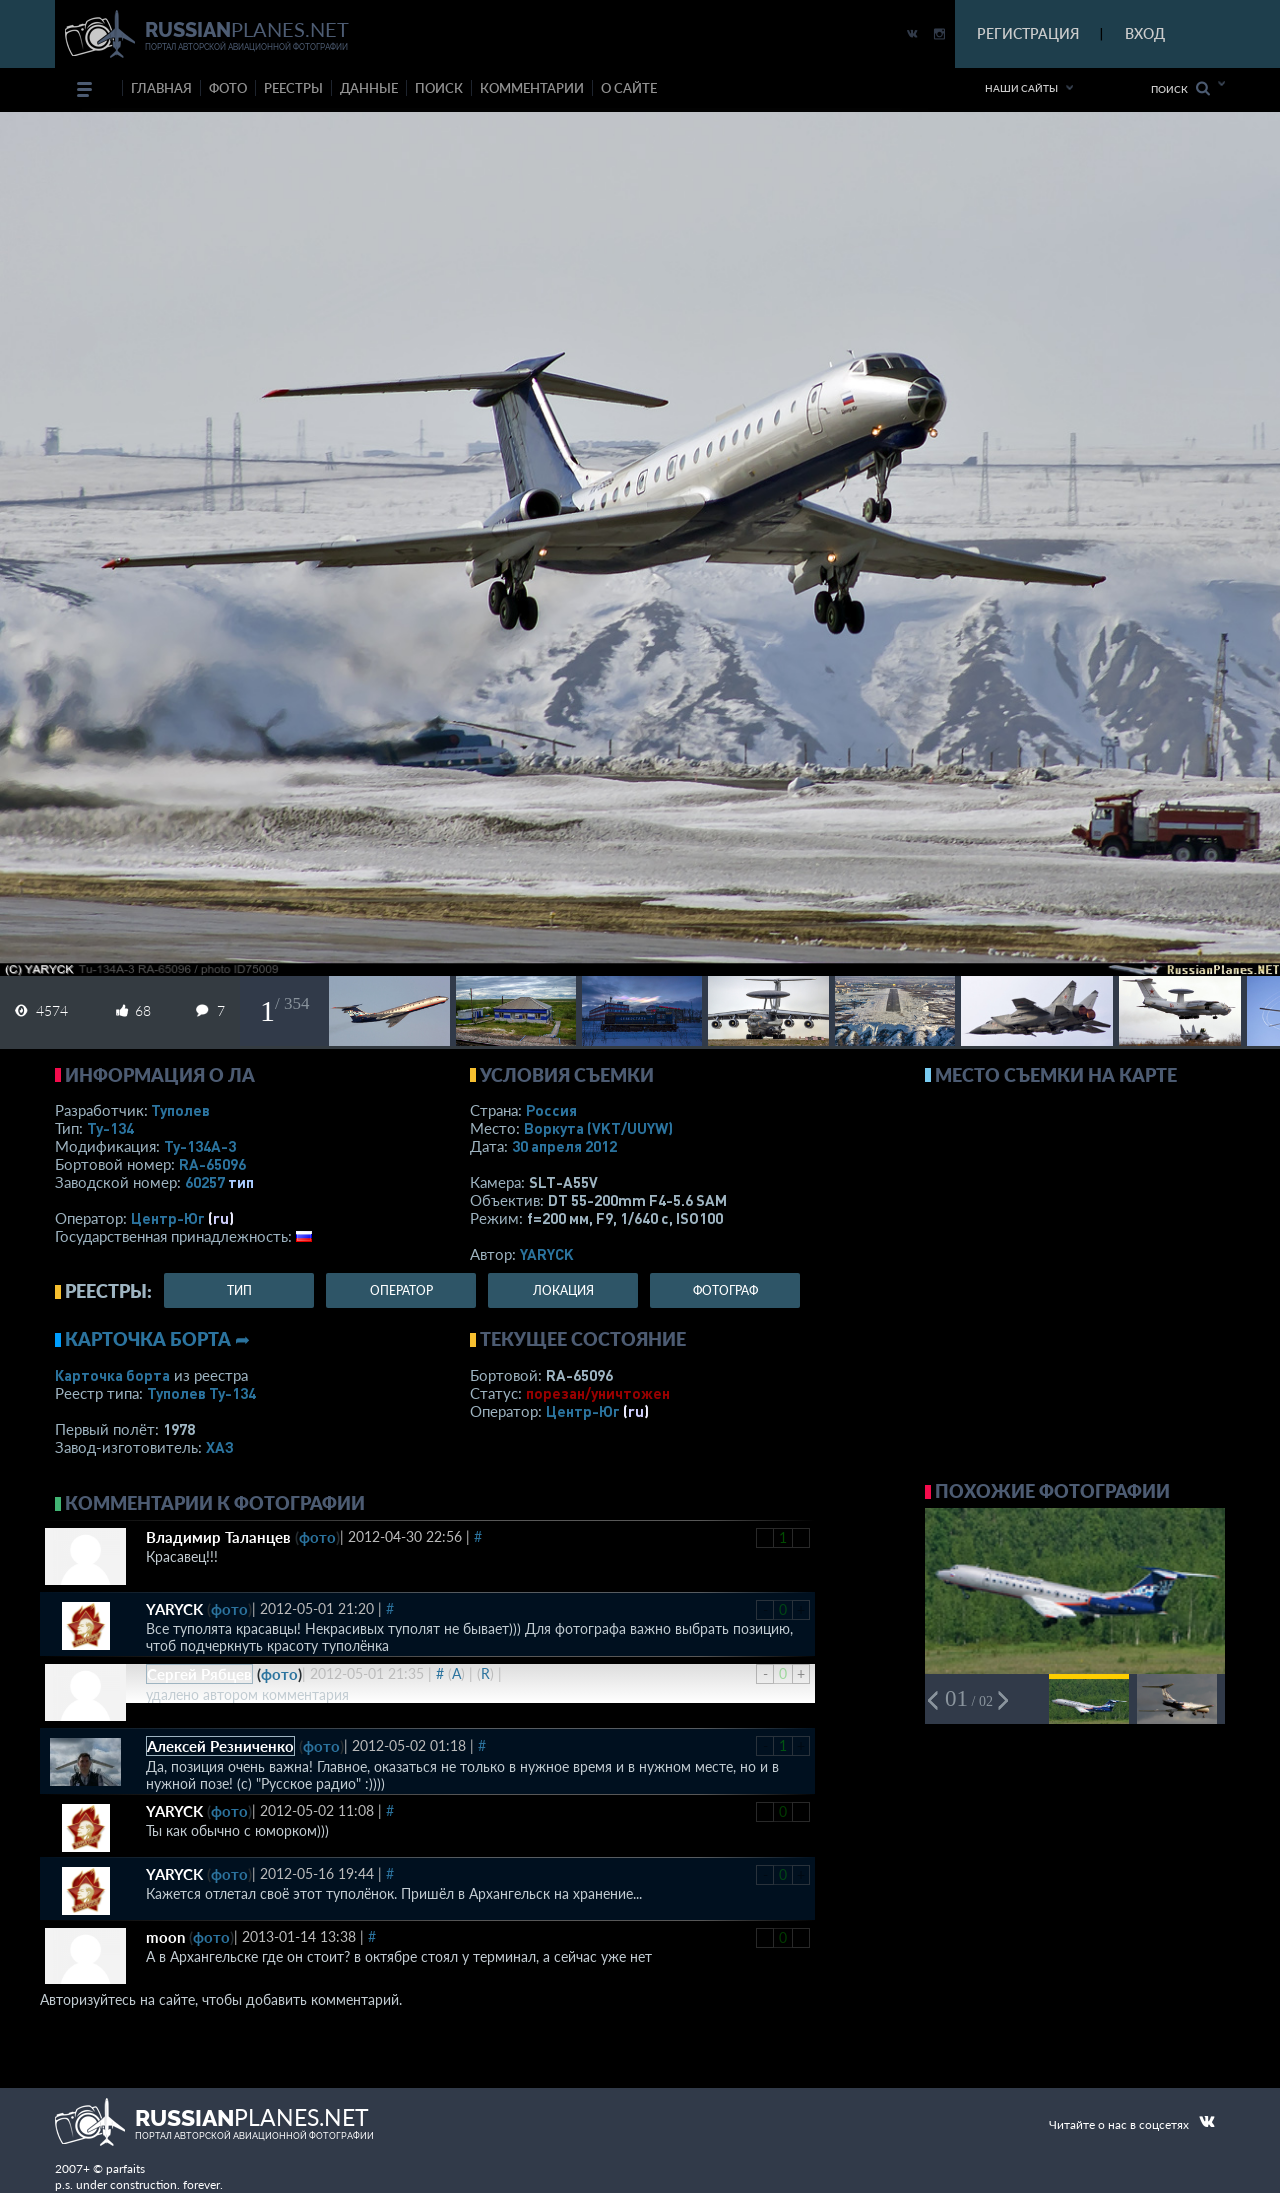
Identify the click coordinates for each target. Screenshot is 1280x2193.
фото (228, 88)
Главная (161, 88)
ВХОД (1145, 33)
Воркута (598, 1128)
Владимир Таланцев (218, 1537)
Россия (551, 1110)
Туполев (180, 1110)
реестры (293, 88)
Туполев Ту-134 (201, 1393)
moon (165, 1937)
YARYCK (547, 1254)
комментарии (532, 88)
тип (241, 1182)
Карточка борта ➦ (157, 1339)
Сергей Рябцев (199, 1674)
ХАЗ (220, 1447)
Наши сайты (1021, 88)
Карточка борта (112, 1375)
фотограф (725, 1290)
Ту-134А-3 (200, 1146)
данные (369, 88)
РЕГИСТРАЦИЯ (1028, 33)
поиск (439, 88)
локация (563, 1290)
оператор (401, 1290)
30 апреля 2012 (564, 1146)
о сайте (629, 88)
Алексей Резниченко (220, 1746)
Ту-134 (110, 1128)
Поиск (1180, 88)
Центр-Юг (168, 1218)
